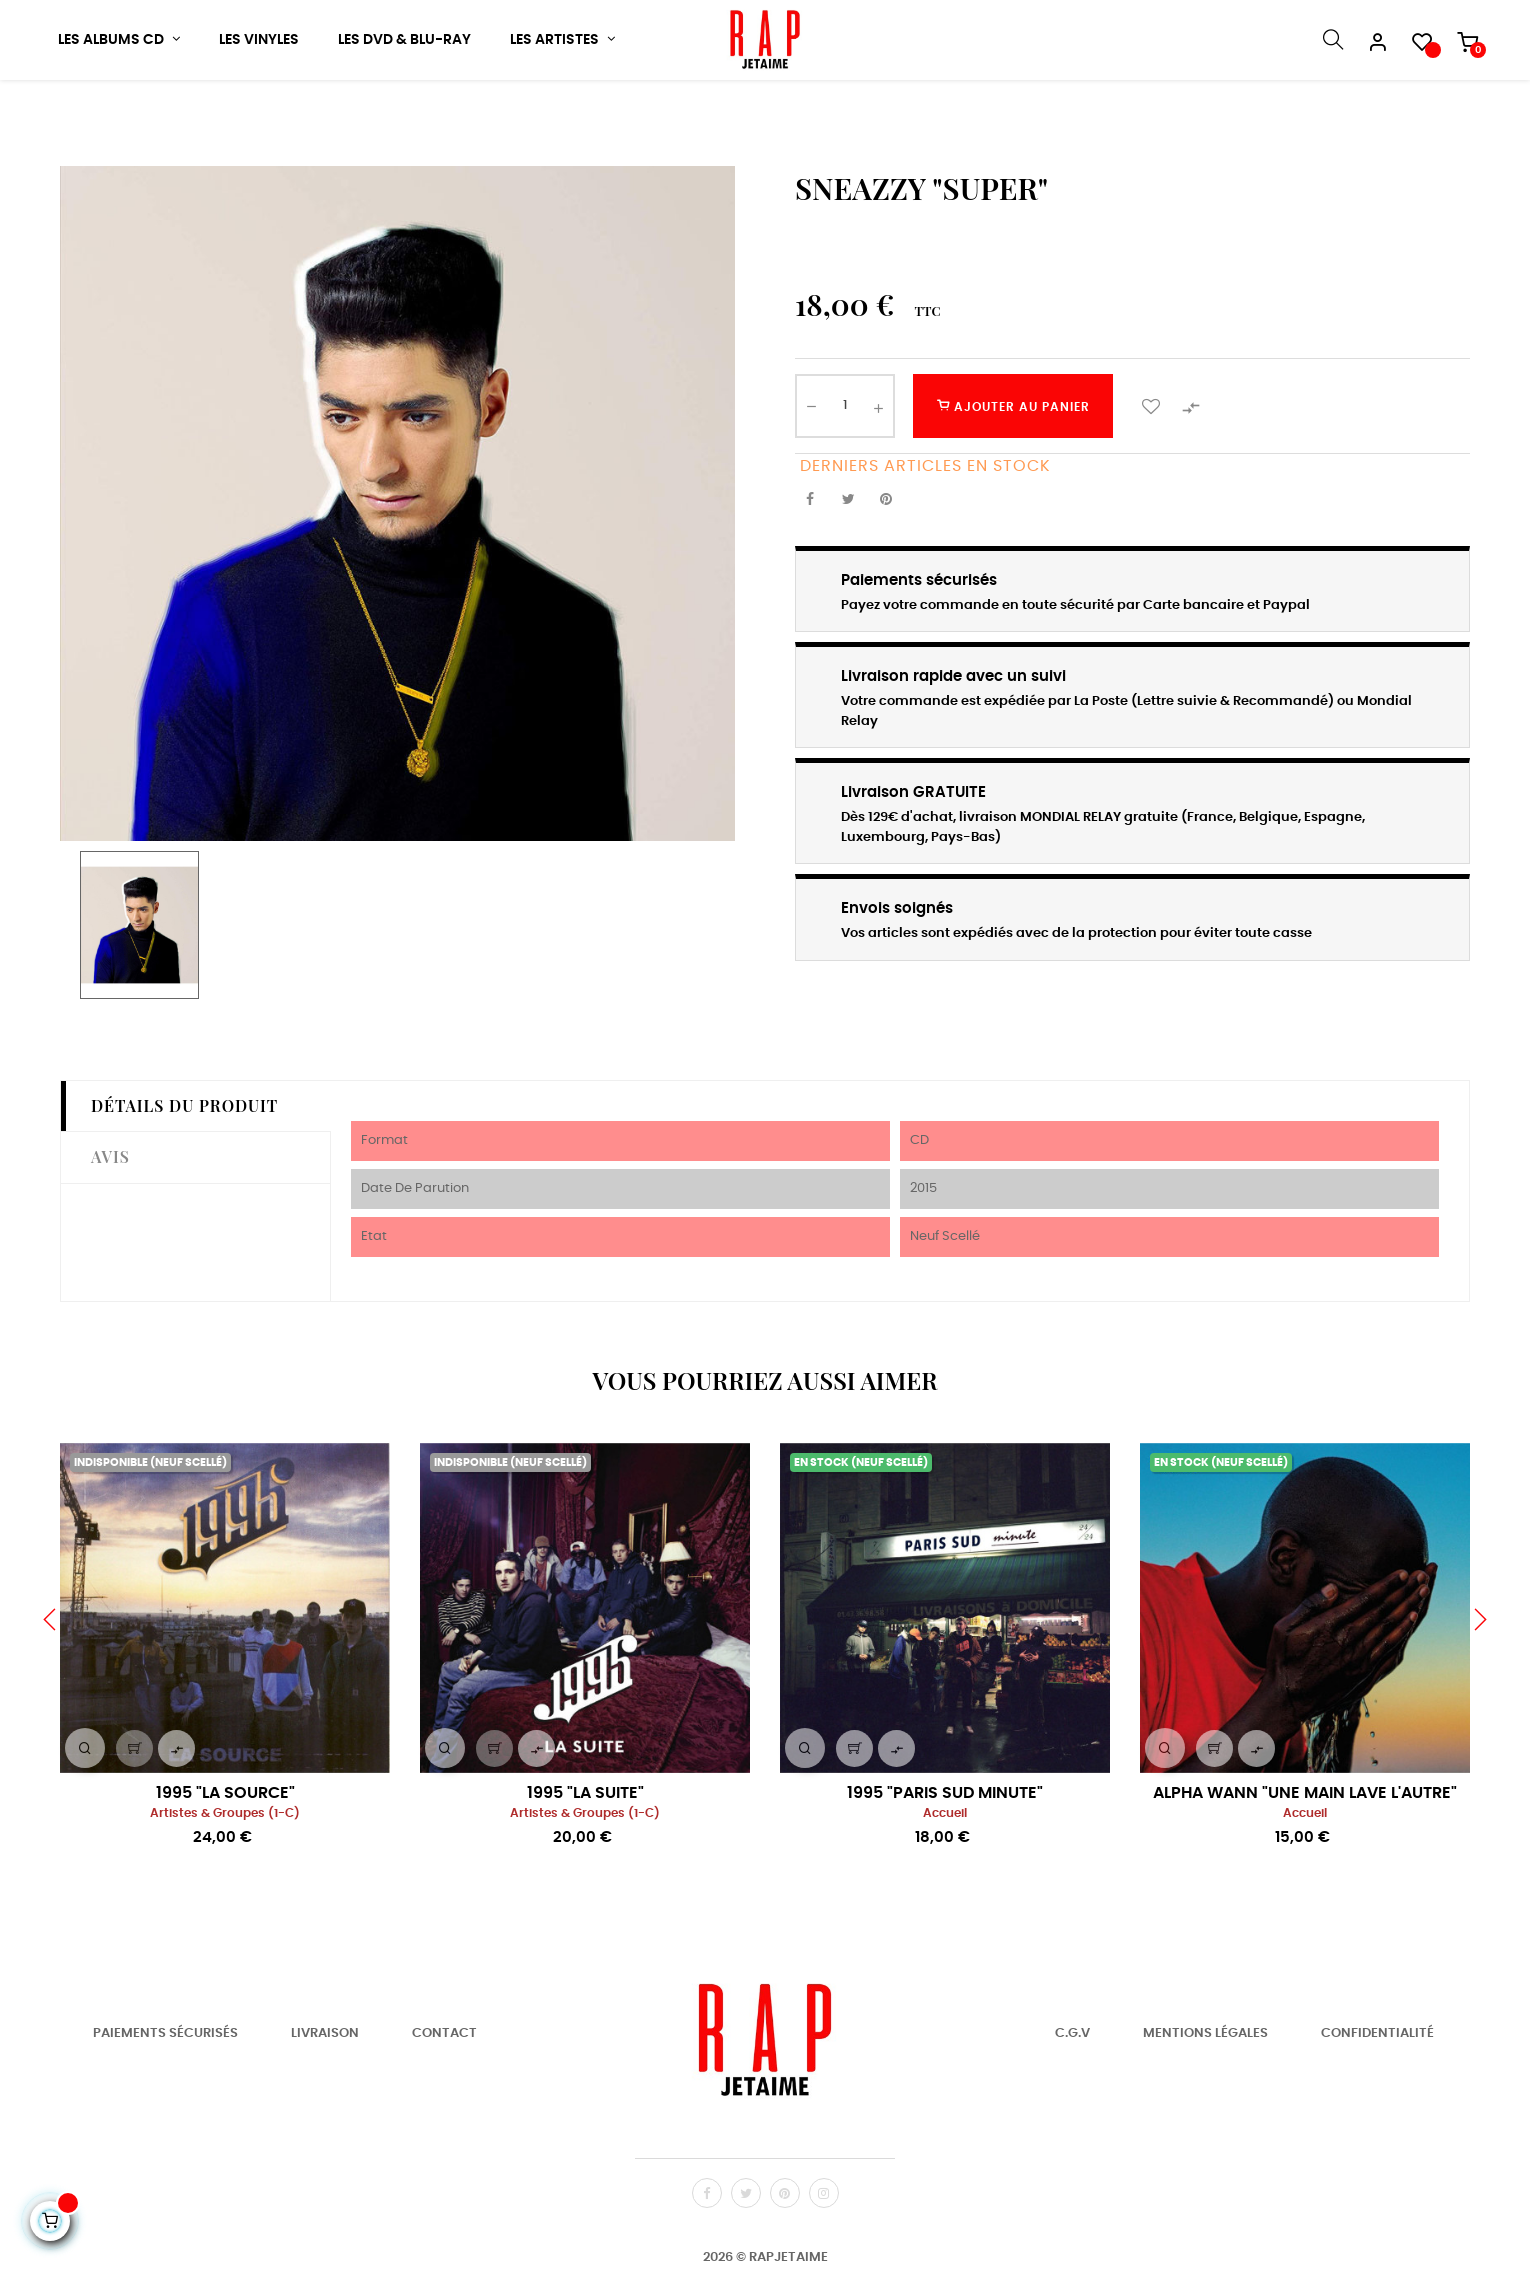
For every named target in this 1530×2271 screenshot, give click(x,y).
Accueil (945, 1876)
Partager (810, 563)
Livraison (325, 2096)
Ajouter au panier (1013, 469)
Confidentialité (1377, 2096)
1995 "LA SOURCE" (225, 1856)
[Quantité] (845, 469)
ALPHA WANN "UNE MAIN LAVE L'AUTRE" (1305, 1856)
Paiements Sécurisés (165, 2096)
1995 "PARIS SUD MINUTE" (945, 1856)
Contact (444, 2096)
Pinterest (886, 563)
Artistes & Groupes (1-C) (225, 1876)
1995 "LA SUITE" (585, 1856)
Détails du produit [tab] (184, 1168)
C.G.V (1072, 2096)
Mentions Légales (1205, 2096)
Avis (110, 1220)
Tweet (848, 563)
